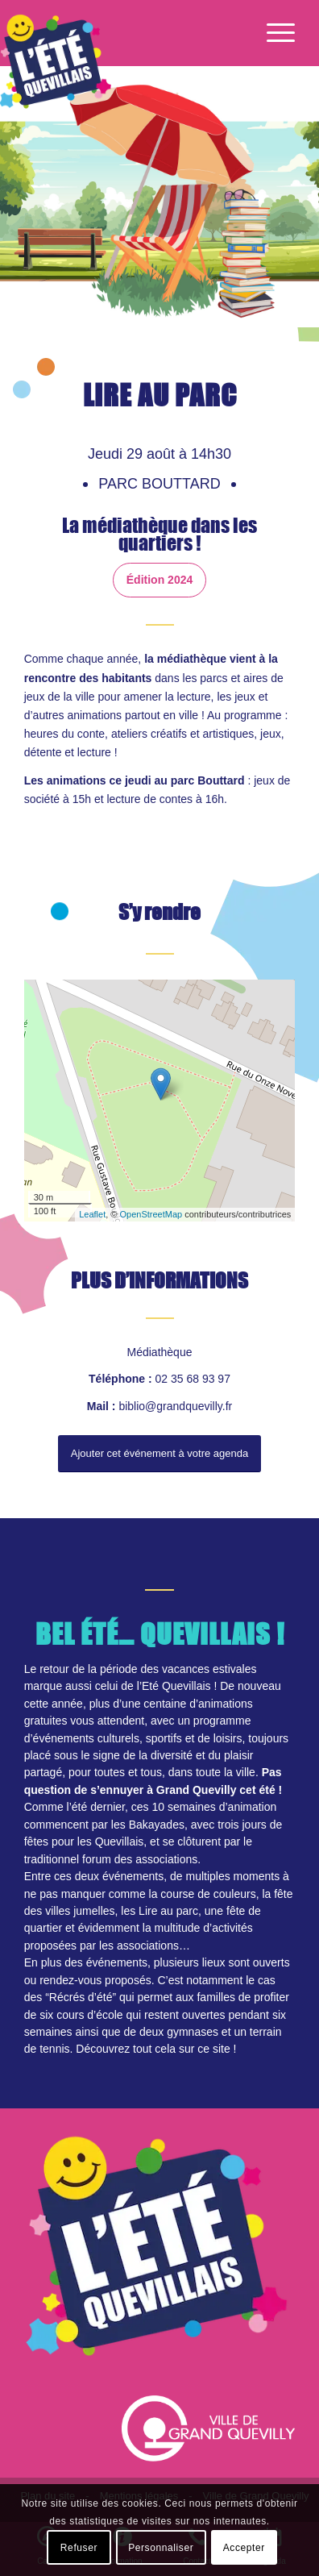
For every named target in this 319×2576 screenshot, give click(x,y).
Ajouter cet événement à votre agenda (159, 1453)
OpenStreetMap (151, 1214)
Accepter (244, 2547)
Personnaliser (160, 2547)
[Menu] (273, 33)
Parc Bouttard (161, 484)
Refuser (78, 2547)
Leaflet (92, 1214)
